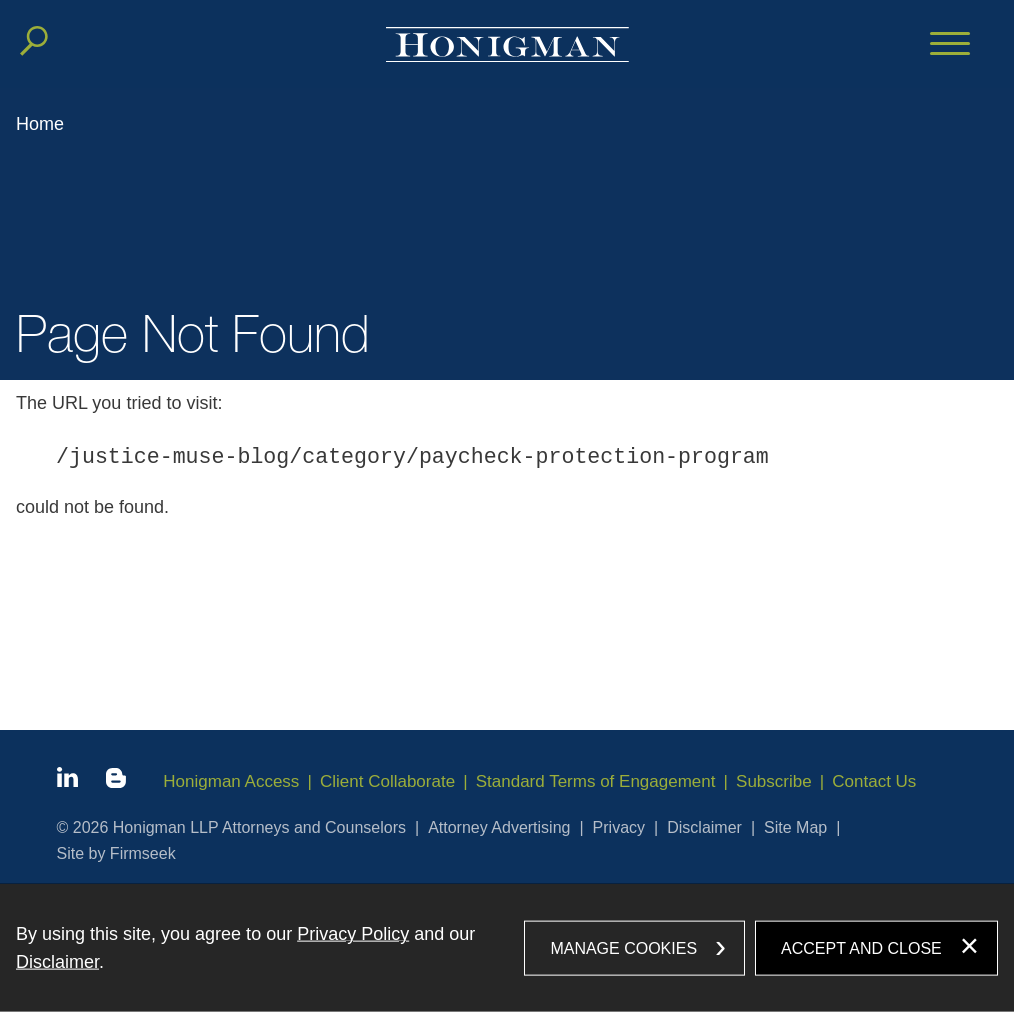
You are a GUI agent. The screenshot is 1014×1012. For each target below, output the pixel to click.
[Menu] (950, 45)
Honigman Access (231, 781)
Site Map (795, 827)
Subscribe (774, 781)
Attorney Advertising (499, 827)
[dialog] (507, 948)
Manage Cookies (623, 947)
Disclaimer (704, 827)
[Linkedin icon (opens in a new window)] (67, 781)
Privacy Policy (353, 934)
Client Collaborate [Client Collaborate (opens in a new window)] (387, 781)
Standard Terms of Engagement (596, 781)
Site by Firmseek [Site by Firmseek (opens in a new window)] (116, 853)
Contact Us (874, 781)
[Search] (34, 41)
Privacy (619, 827)
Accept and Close (861, 947)
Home (40, 124)
